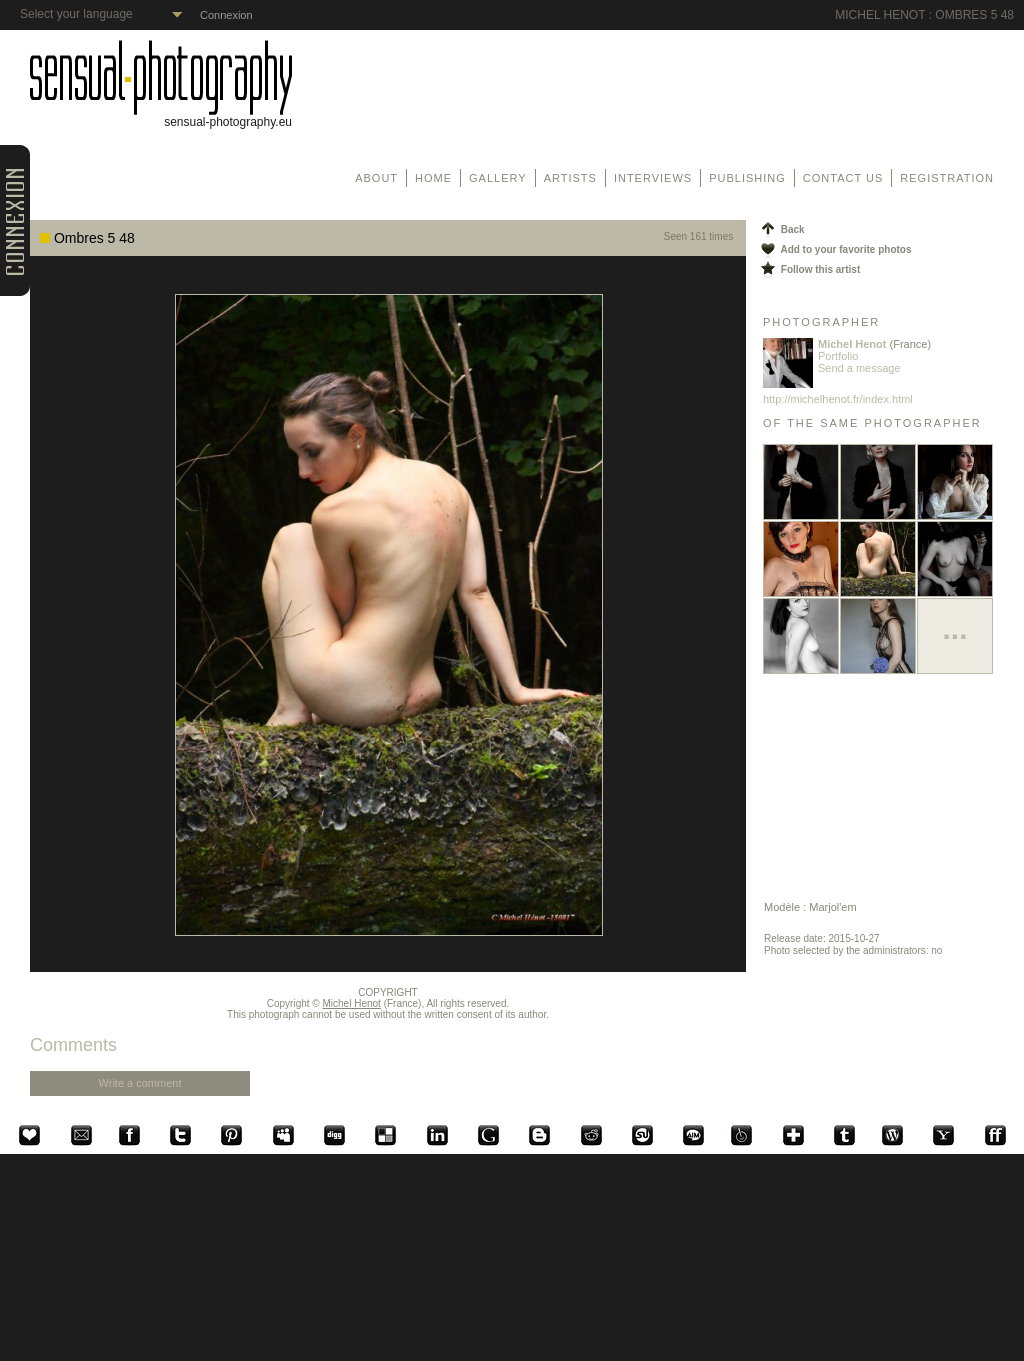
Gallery (498, 178)
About (376, 178)
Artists (570, 178)
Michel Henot (352, 1003)
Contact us (843, 178)
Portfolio (838, 356)
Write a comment (140, 1083)
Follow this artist (809, 269)
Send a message (859, 368)
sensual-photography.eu (161, 116)
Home (433, 178)
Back (781, 229)
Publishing (747, 178)
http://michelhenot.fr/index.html (838, 399)
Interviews (653, 178)
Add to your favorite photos (835, 249)
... (954, 628)
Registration (947, 178)
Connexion (226, 15)
